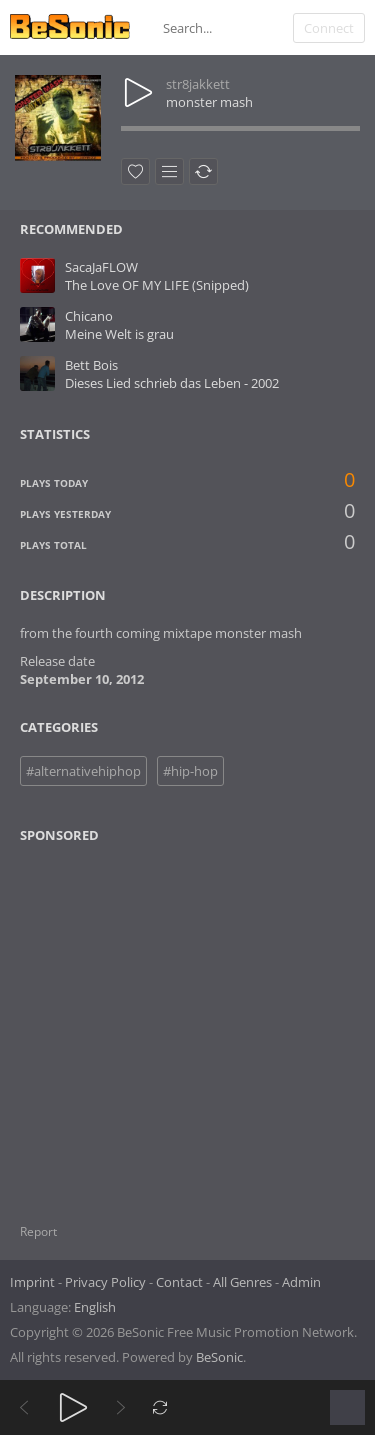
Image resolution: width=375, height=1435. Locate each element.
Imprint (32, 1282)
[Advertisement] (117, 1021)
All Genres (242, 1282)
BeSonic (219, 1357)
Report (38, 1231)
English (95, 1307)
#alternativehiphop (83, 771)
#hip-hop (190, 771)
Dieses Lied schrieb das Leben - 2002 (172, 383)
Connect (329, 28)
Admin (301, 1282)
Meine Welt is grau (119, 334)
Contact (179, 1282)
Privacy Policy (105, 1282)
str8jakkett (198, 84)
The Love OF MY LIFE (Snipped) (157, 285)
